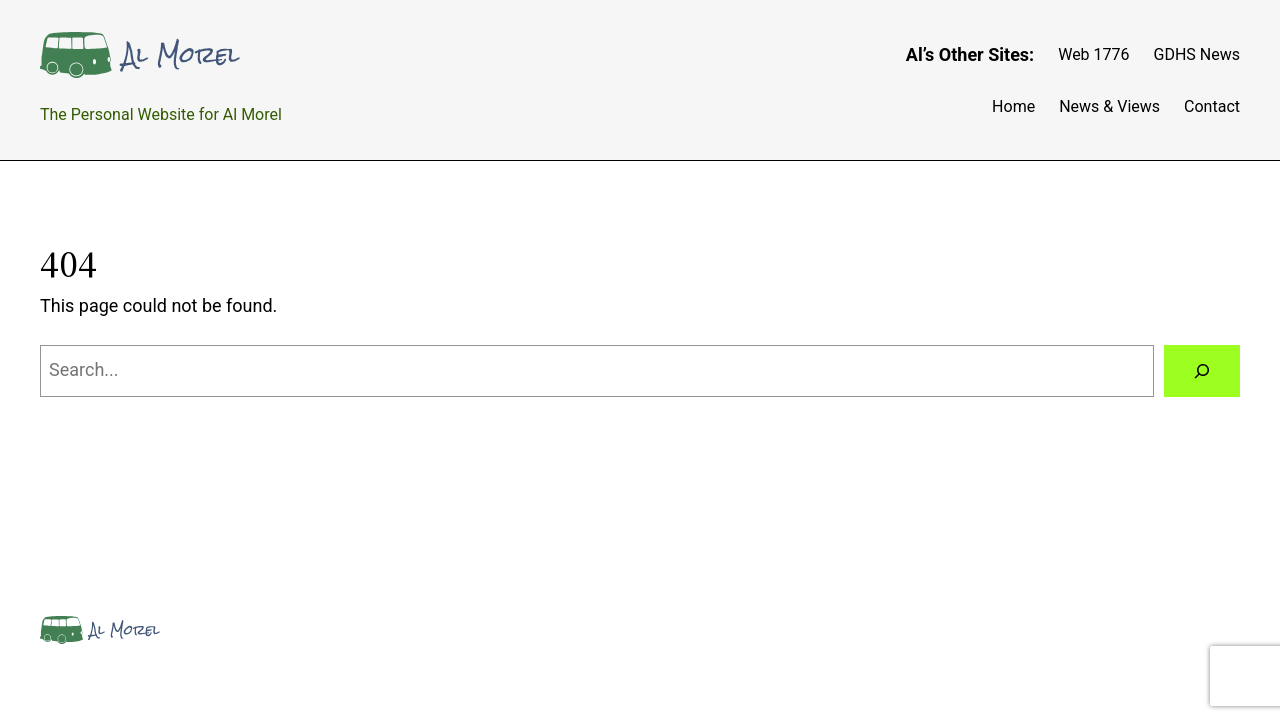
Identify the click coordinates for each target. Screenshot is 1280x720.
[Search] (1202, 371)
